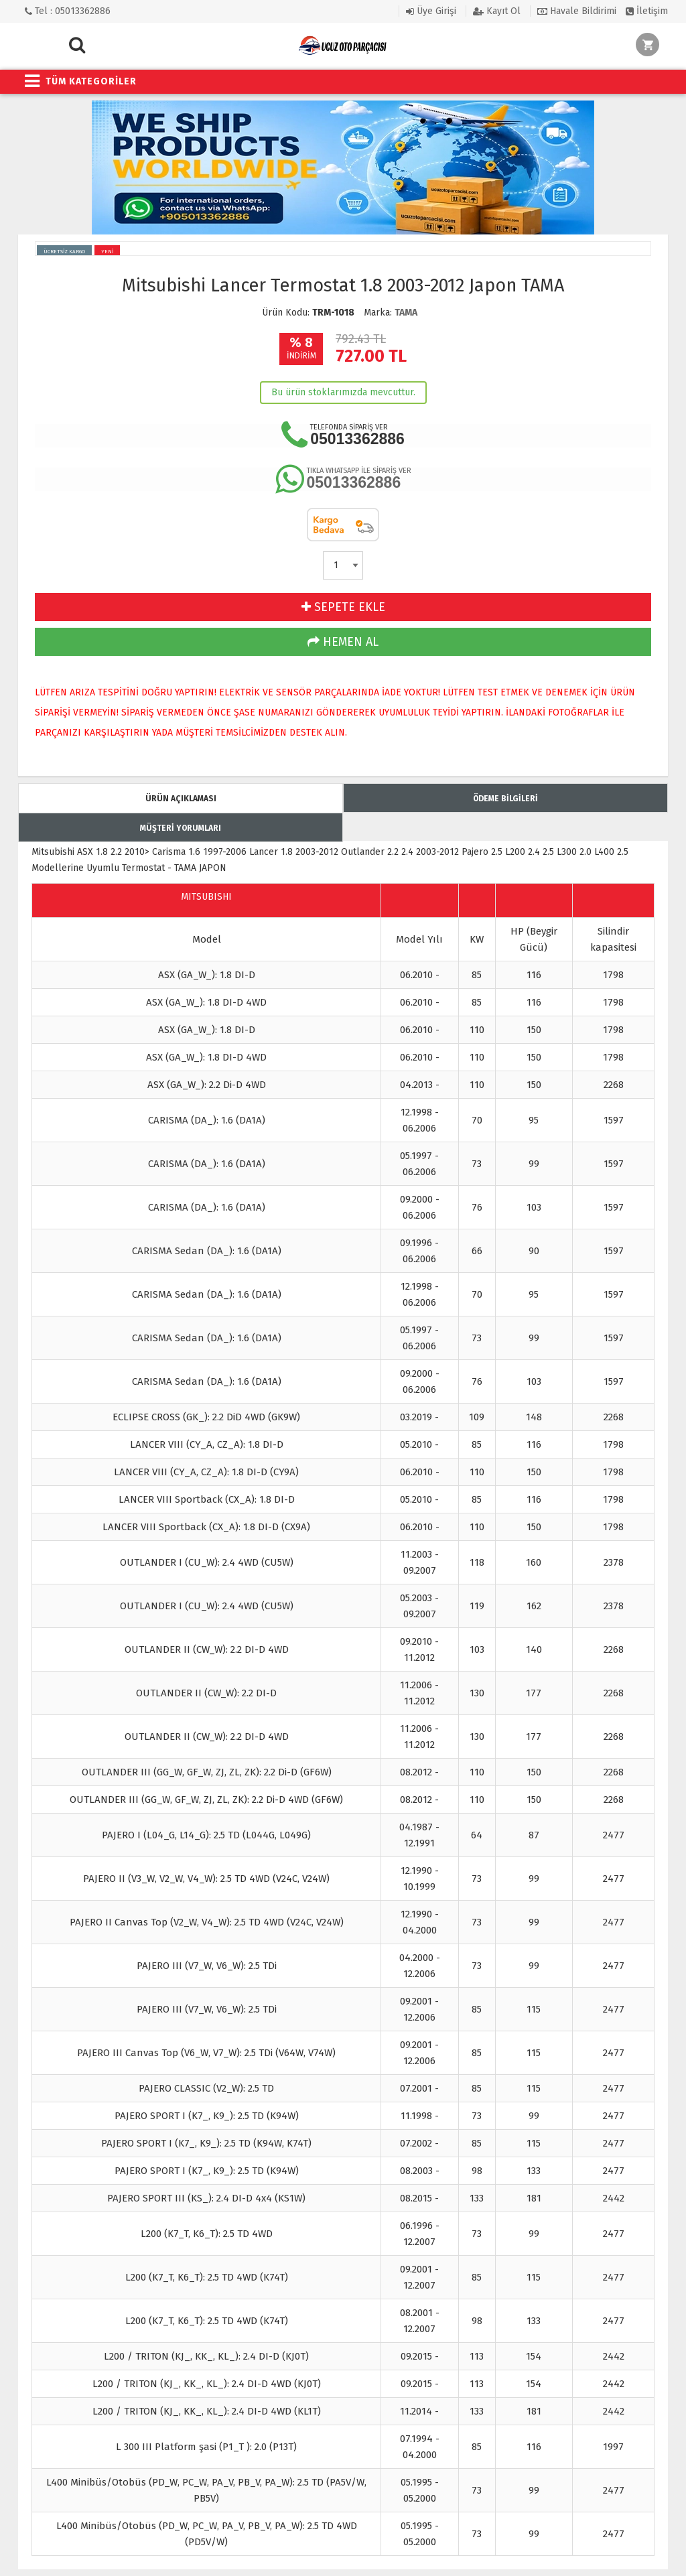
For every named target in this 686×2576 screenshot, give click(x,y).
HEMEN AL (343, 642)
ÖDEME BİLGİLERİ (505, 798)
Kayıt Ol (497, 11)
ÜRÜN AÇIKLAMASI (180, 798)
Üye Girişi (431, 11)
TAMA (406, 312)
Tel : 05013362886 (68, 11)
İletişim (647, 11)
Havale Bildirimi (576, 11)
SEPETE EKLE (343, 607)
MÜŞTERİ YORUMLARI (180, 828)
